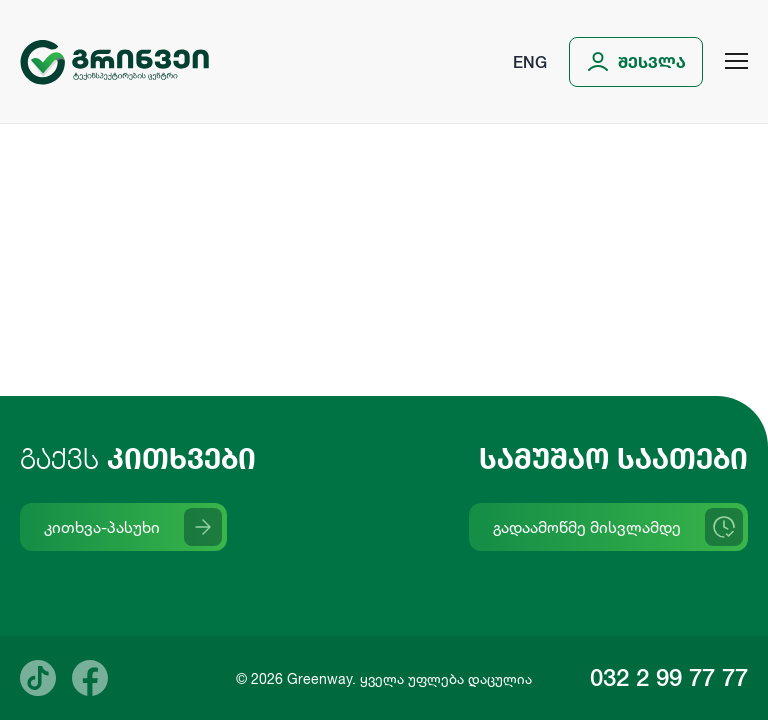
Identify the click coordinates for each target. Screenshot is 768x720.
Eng (530, 62)
